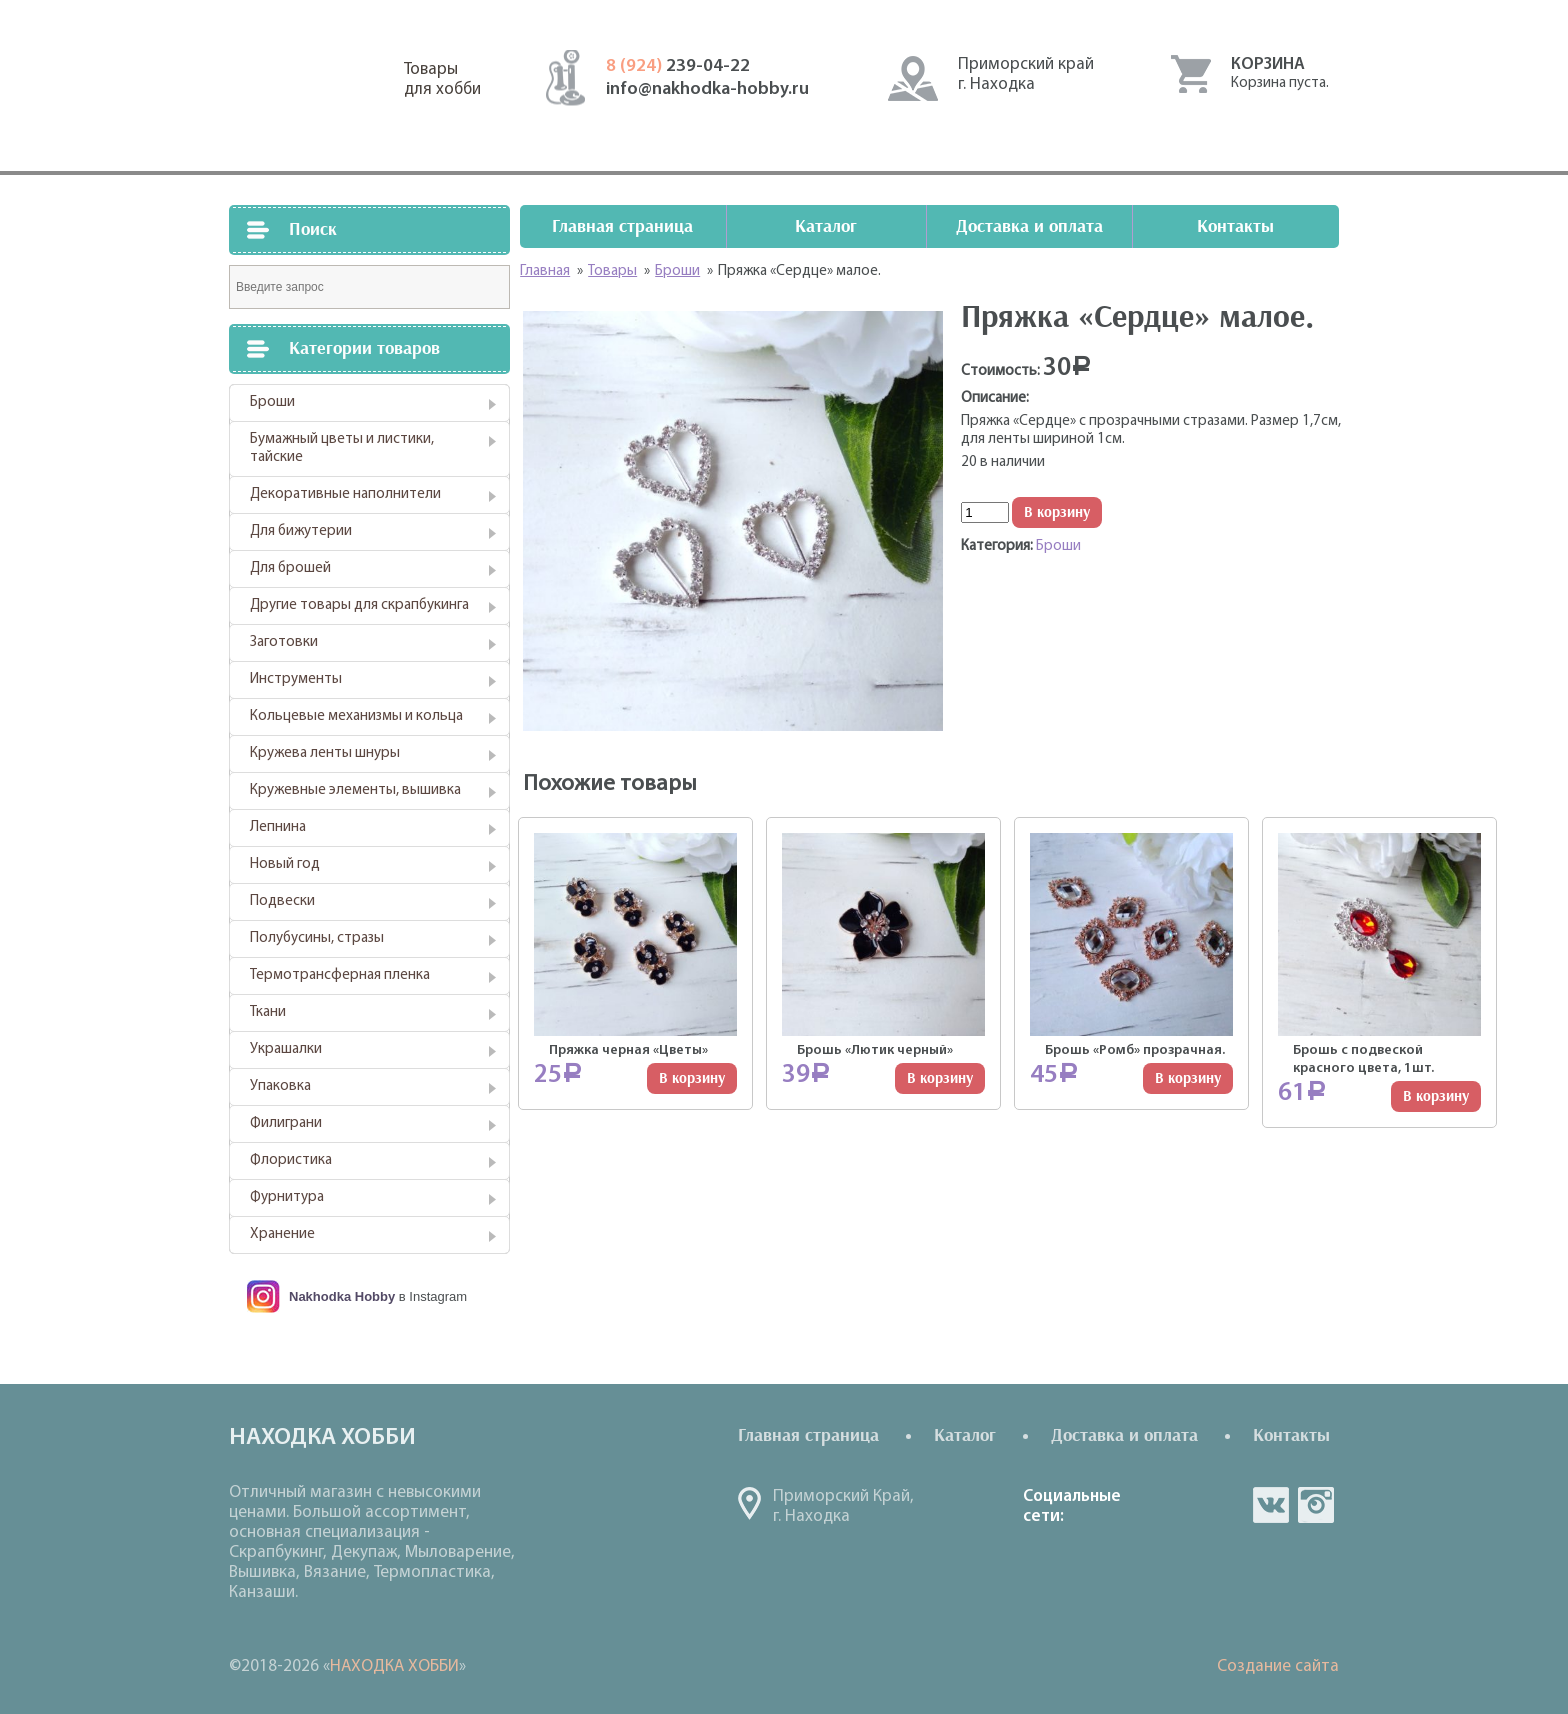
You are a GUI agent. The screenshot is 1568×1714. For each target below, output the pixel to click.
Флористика (291, 1160)
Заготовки (284, 642)
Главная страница (622, 226)
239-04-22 (678, 66)
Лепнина (278, 827)
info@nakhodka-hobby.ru (707, 89)
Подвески (282, 901)
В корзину (1057, 512)
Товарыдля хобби (442, 79)
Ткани (268, 1012)
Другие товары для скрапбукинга (359, 605)
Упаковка (280, 1086)
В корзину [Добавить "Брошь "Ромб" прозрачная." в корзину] (1188, 1078)
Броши (272, 402)
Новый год (285, 864)
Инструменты (296, 679)
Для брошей (290, 568)
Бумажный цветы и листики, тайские (342, 448)
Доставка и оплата (1029, 226)
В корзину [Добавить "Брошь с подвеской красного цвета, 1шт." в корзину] (1436, 1096)
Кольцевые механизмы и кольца (356, 716)
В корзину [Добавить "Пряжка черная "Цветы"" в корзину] (692, 1078)
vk (1271, 1505)
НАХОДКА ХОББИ (394, 1666)
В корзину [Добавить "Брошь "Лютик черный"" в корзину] (940, 1078)
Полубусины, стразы (317, 938)
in (1316, 1505)
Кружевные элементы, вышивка (355, 790)
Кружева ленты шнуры (325, 753)
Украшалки (286, 1049)
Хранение (282, 1234)
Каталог (826, 226)
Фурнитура (287, 1197)
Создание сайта (1278, 1666)
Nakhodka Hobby (342, 1296)
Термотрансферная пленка (340, 975)
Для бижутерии (301, 531)
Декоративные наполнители (345, 494)
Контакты (1235, 226)
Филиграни (286, 1123)
